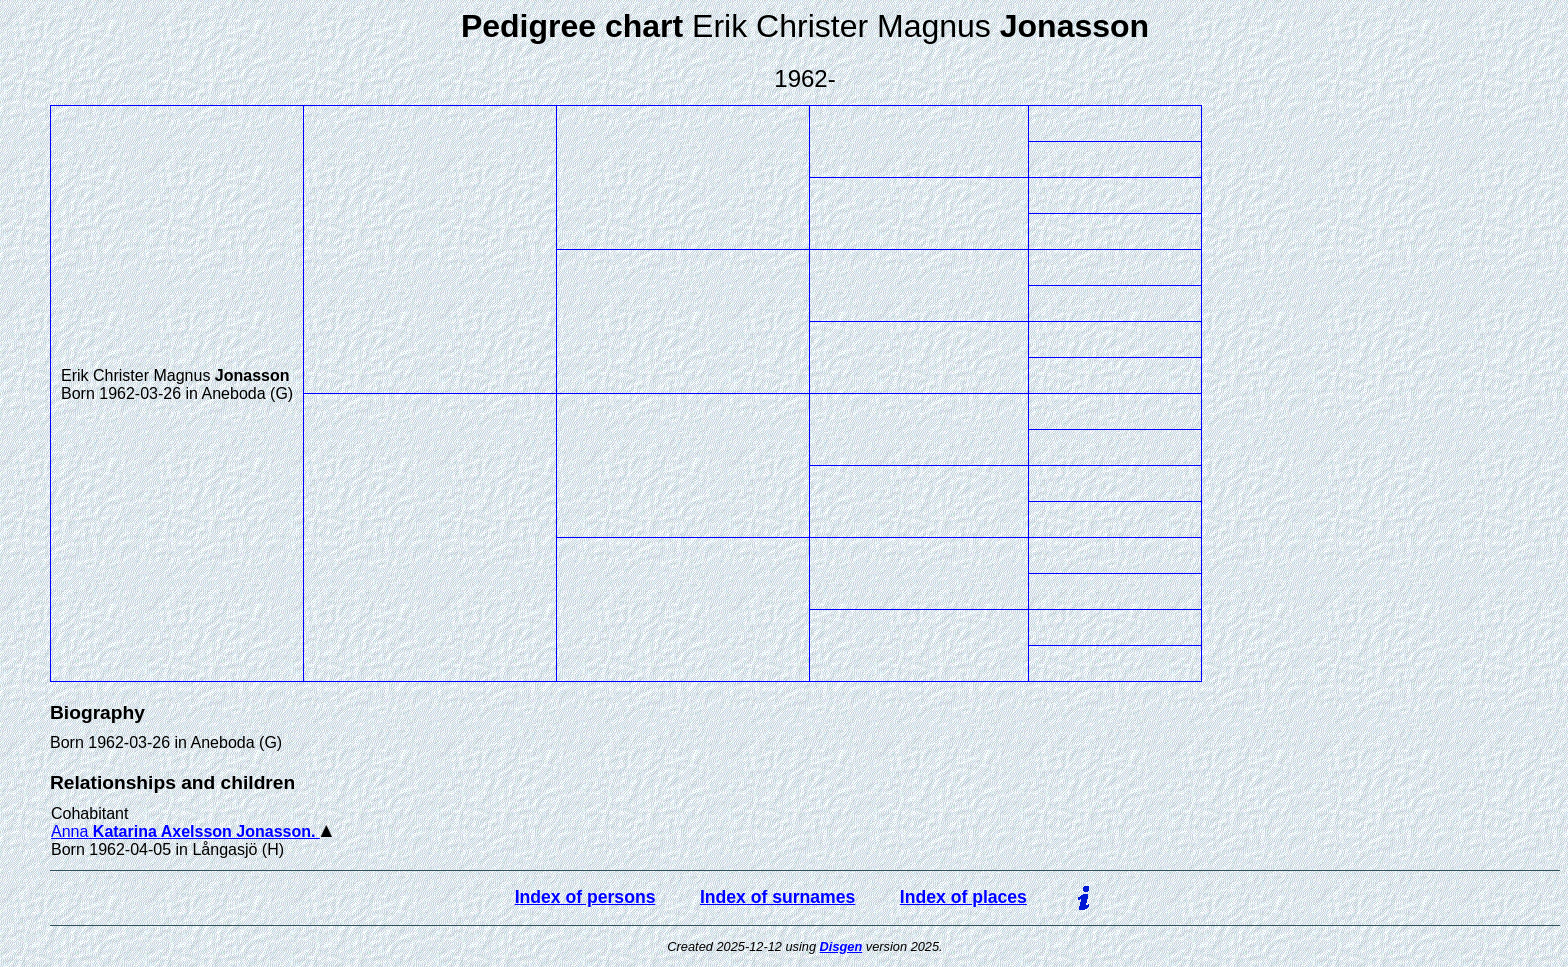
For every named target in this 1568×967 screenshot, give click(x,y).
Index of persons (585, 897)
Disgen (841, 946)
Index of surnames (777, 897)
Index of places (963, 897)
